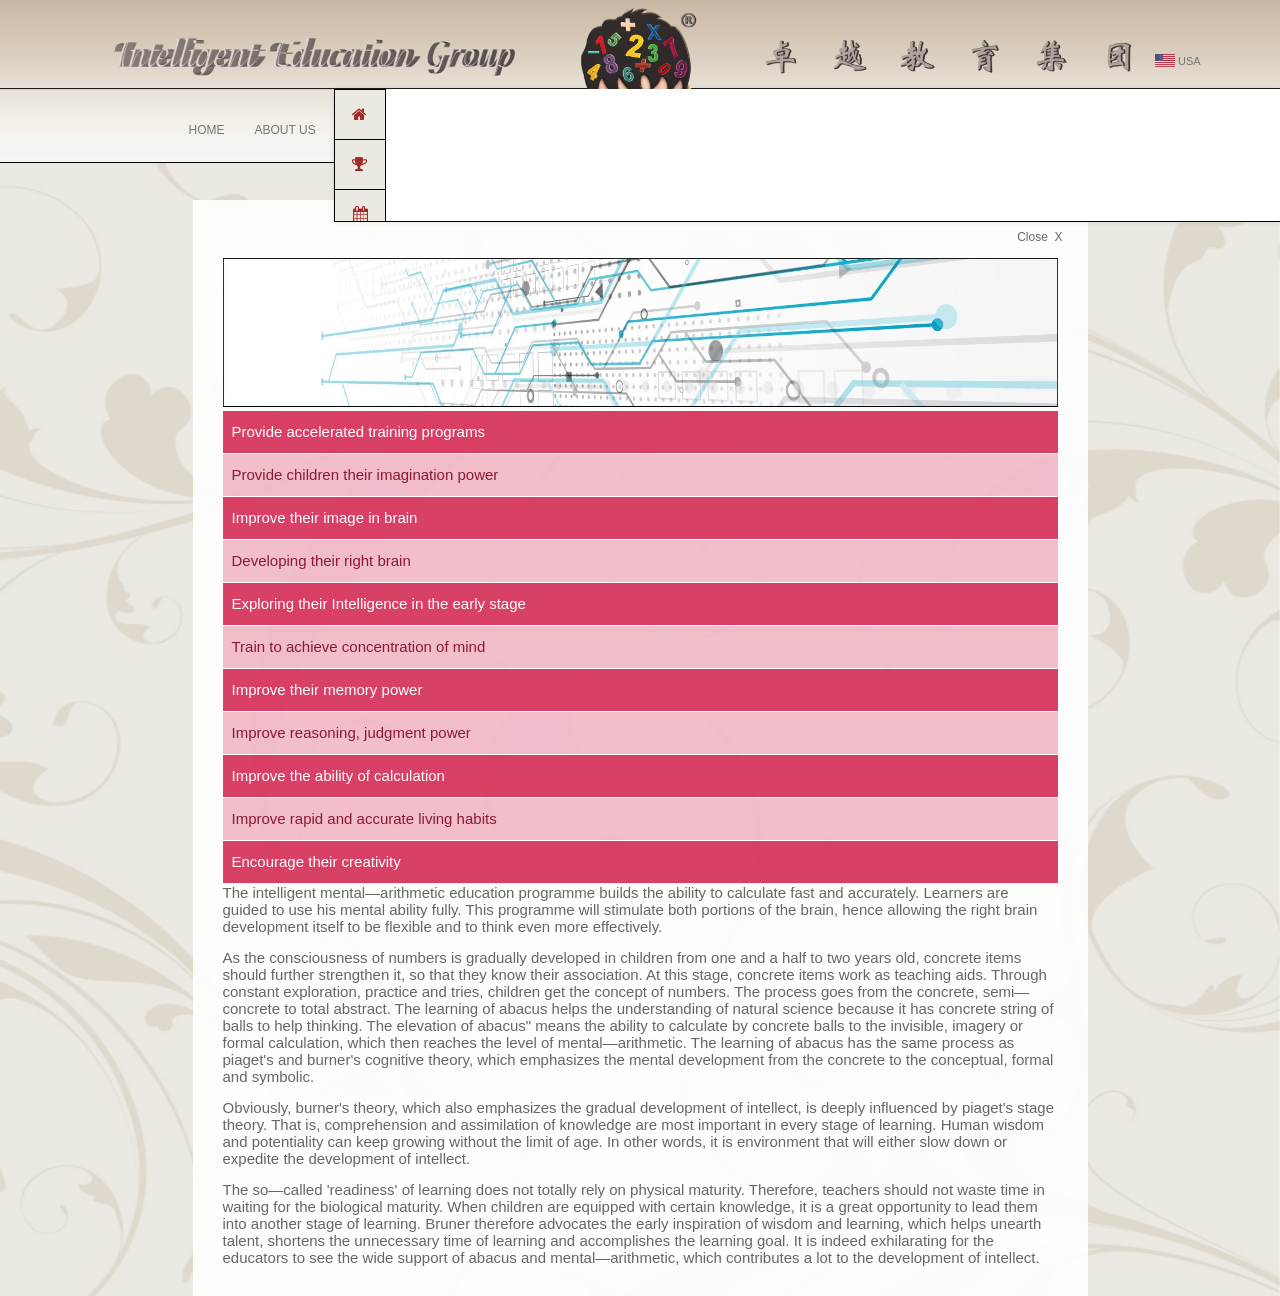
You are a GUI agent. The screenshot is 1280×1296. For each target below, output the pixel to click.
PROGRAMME (485, 135)
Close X (1039, 237)
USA (1178, 61)
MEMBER (1062, 130)
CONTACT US (967, 130)
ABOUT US (285, 130)
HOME (207, 130)
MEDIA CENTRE (800, 130)
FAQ (887, 130)
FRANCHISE (380, 130)
